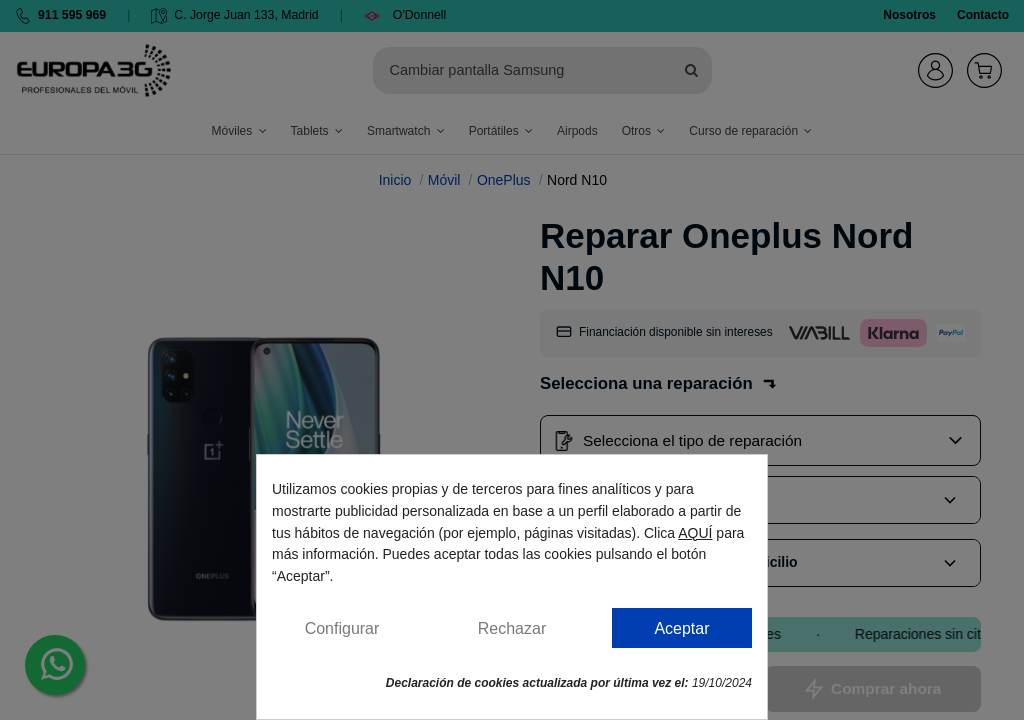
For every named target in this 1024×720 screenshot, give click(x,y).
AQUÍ (695, 533)
